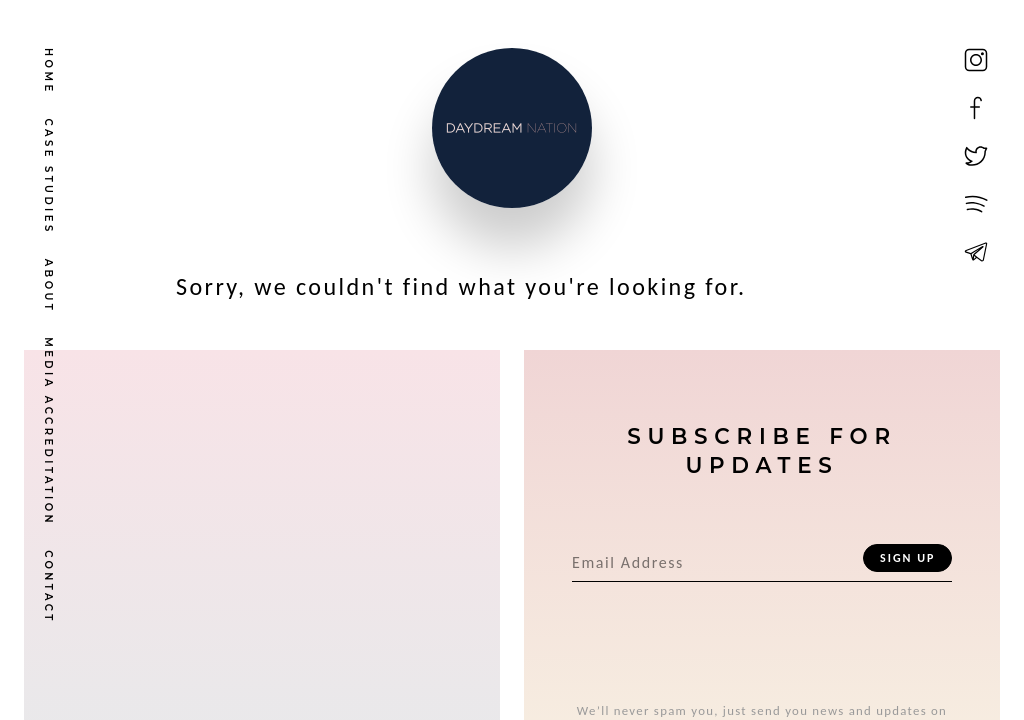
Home (48, 71)
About (48, 286)
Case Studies (48, 177)
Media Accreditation (48, 431)
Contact (48, 587)
